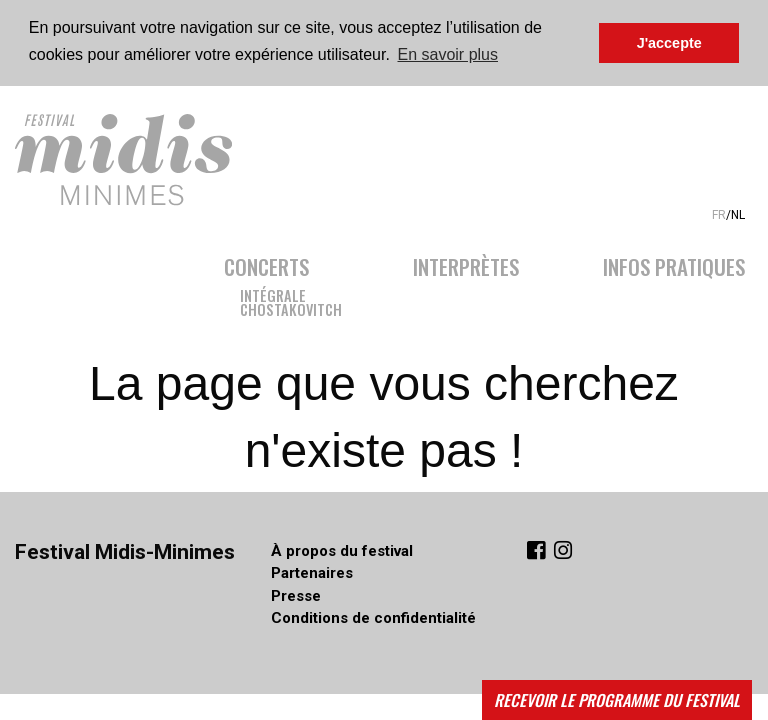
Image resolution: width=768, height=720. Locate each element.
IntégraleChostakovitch (291, 300)
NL (738, 215)
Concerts (266, 264)
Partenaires (312, 573)
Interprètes (466, 264)
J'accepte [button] (669, 43)
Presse (296, 595)
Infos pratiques (674, 264)
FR (719, 215)
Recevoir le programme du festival (617, 700)
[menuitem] (297, 281)
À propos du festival (342, 550)
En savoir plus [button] (448, 54)
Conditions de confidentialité (373, 618)
